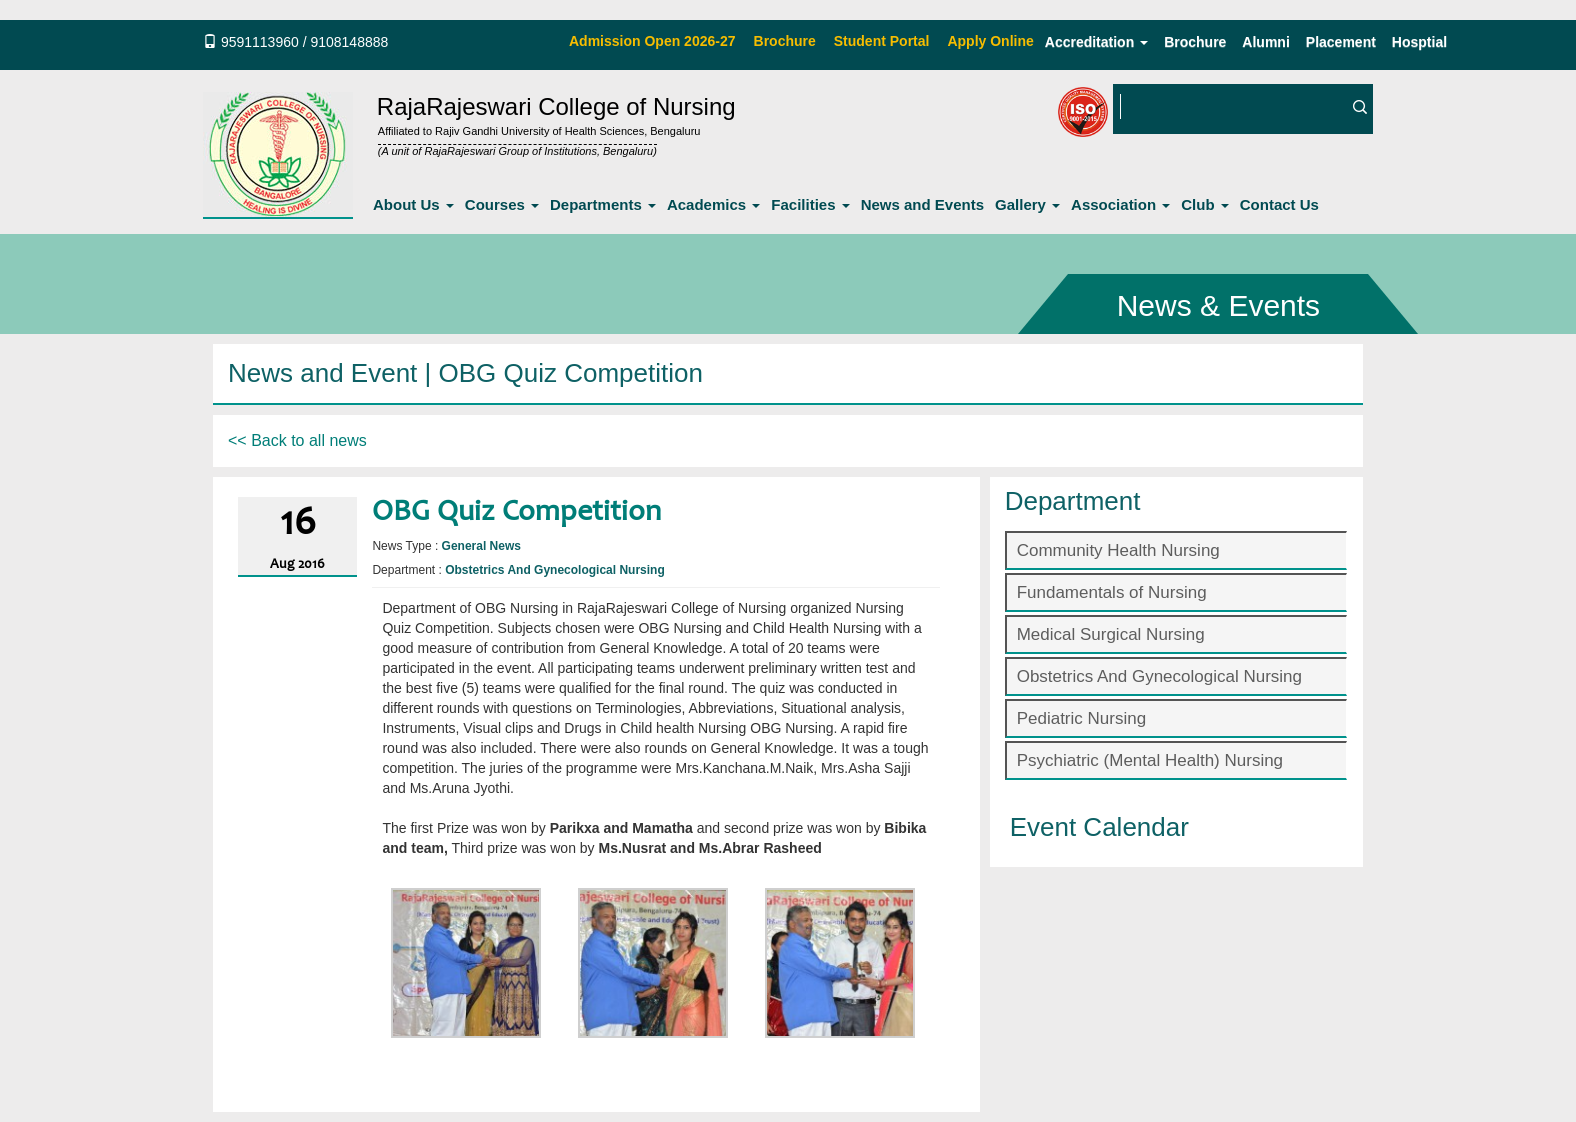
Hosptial (1419, 42)
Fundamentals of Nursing (1112, 592)
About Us (413, 204)
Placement (1341, 42)
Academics (713, 204)
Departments (603, 204)
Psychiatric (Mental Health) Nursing (1150, 760)
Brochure (1195, 42)
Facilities (810, 204)
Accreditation (1096, 42)
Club (1205, 204)
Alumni (1265, 42)
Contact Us (1279, 204)
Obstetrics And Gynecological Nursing (1159, 676)
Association (1120, 204)
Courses (502, 204)
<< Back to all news (297, 440)
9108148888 (349, 42)
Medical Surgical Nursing (1111, 634)
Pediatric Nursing (1081, 718)
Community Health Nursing (1118, 550)
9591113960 (260, 42)
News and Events (922, 204)
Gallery (1027, 204)
